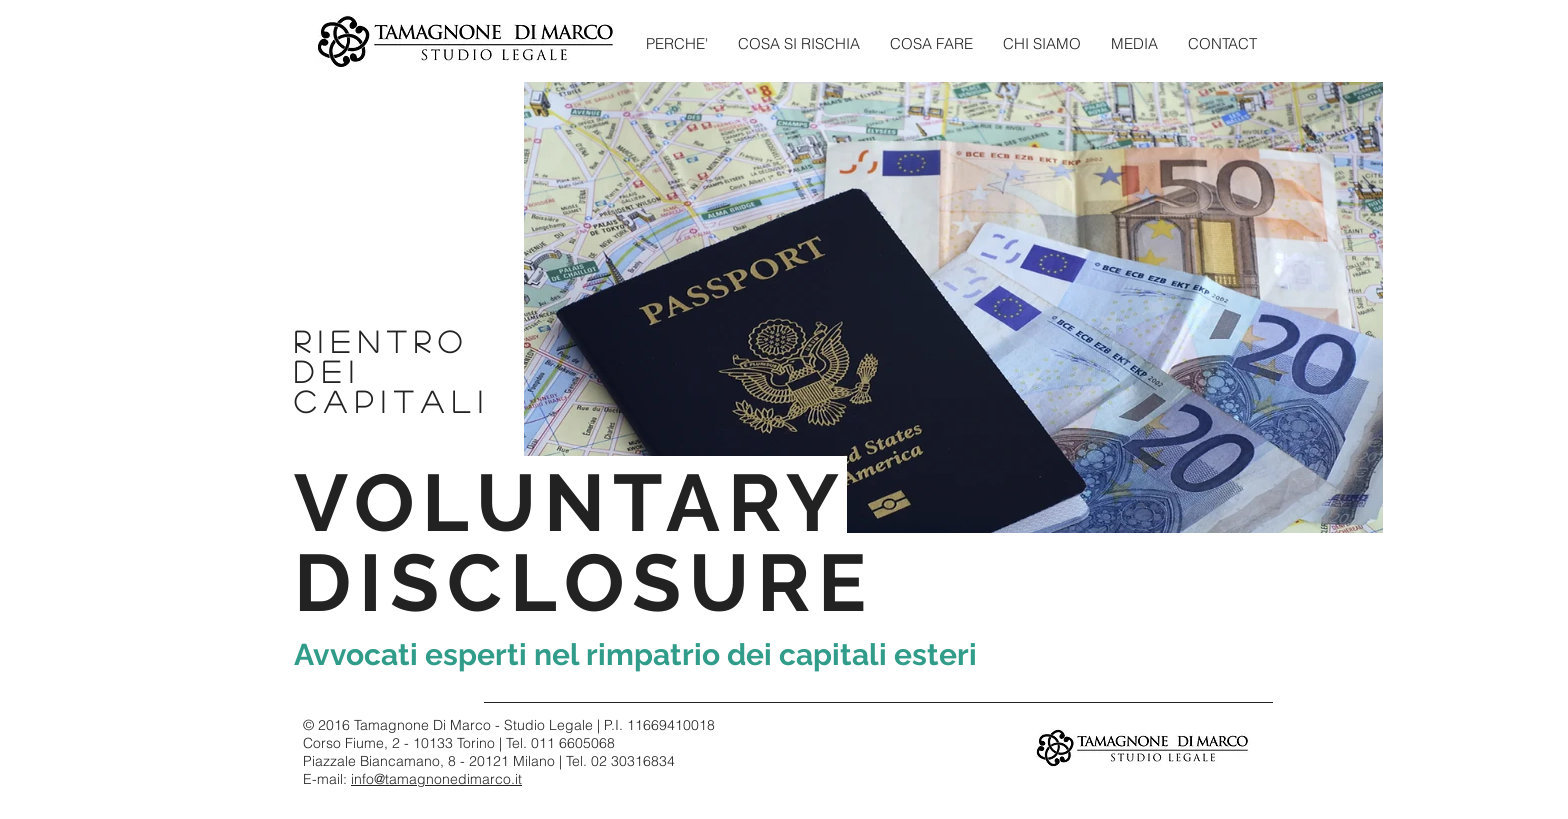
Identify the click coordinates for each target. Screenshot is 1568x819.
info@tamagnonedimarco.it (436, 779)
